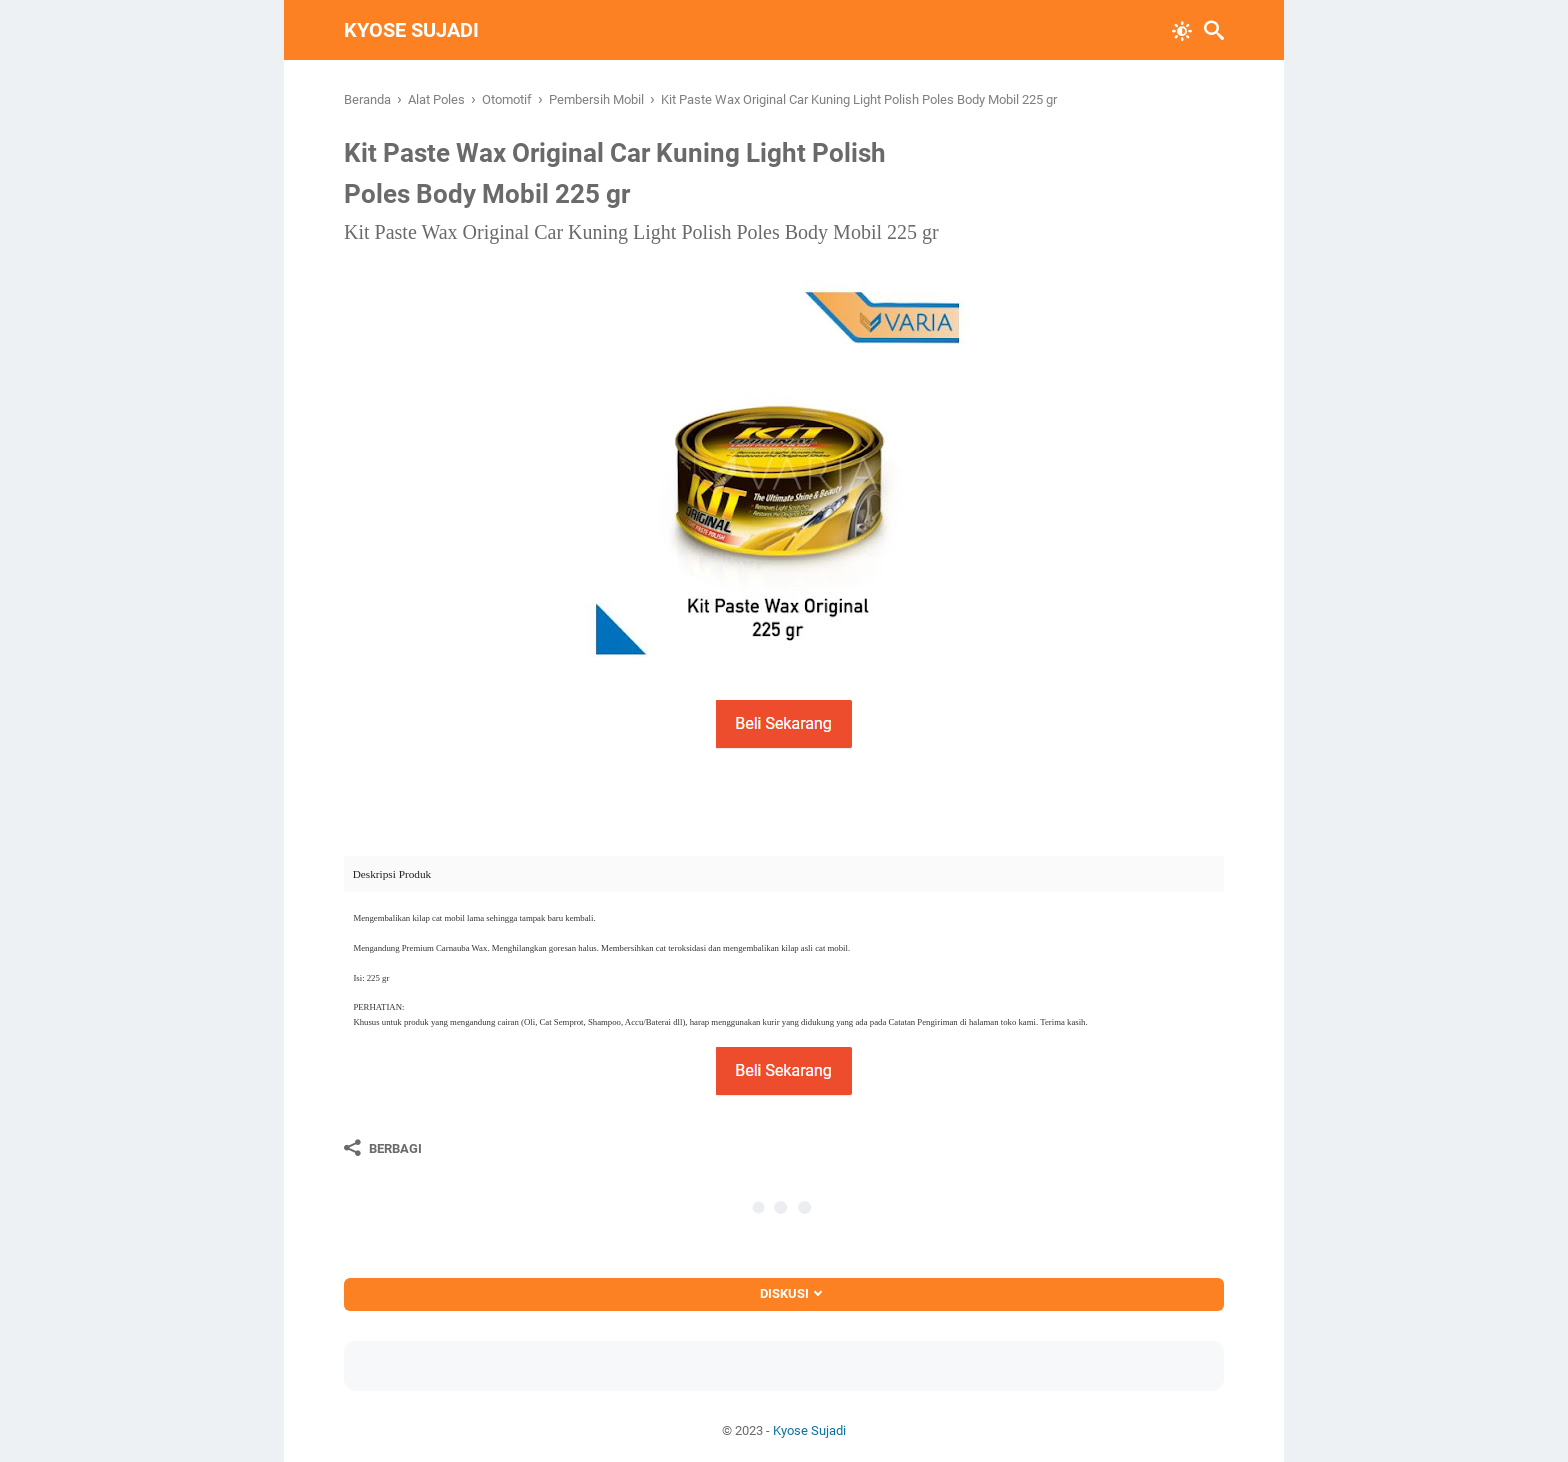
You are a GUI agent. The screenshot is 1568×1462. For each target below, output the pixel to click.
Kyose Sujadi (411, 30)
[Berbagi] (383, 1148)
